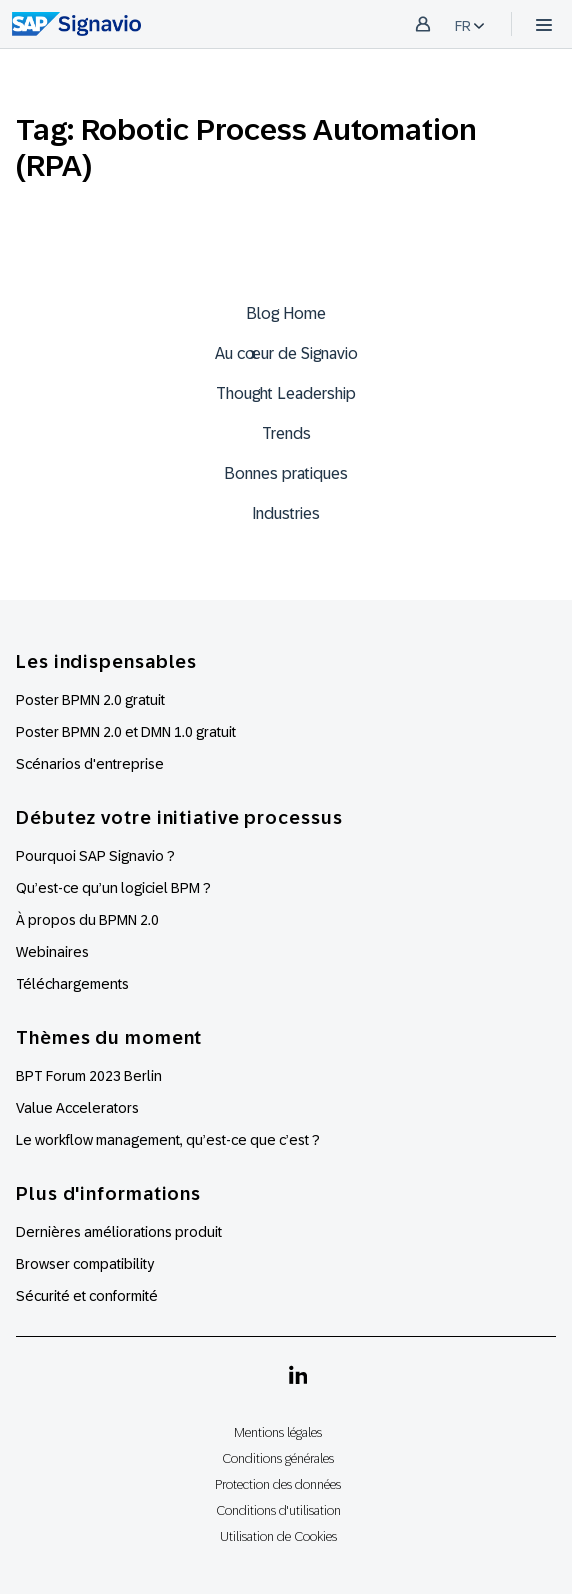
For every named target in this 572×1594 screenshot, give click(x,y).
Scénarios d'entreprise (90, 764)
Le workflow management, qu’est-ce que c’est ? (168, 1140)
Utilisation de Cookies (278, 1536)
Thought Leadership (286, 393)
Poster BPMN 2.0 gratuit (90, 700)
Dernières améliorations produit (119, 1232)
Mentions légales (278, 1432)
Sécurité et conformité (87, 1296)
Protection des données (278, 1484)
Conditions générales (278, 1458)
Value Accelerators (77, 1108)
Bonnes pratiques (286, 473)
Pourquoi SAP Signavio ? (95, 856)
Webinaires (52, 952)
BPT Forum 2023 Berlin (89, 1076)
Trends (286, 433)
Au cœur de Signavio (286, 353)
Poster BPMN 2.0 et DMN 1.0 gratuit (126, 732)
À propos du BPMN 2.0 (87, 920)
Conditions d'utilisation (278, 1510)
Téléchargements (72, 984)
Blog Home (286, 313)
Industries (286, 513)
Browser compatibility (85, 1264)
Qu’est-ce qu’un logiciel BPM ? (113, 888)
